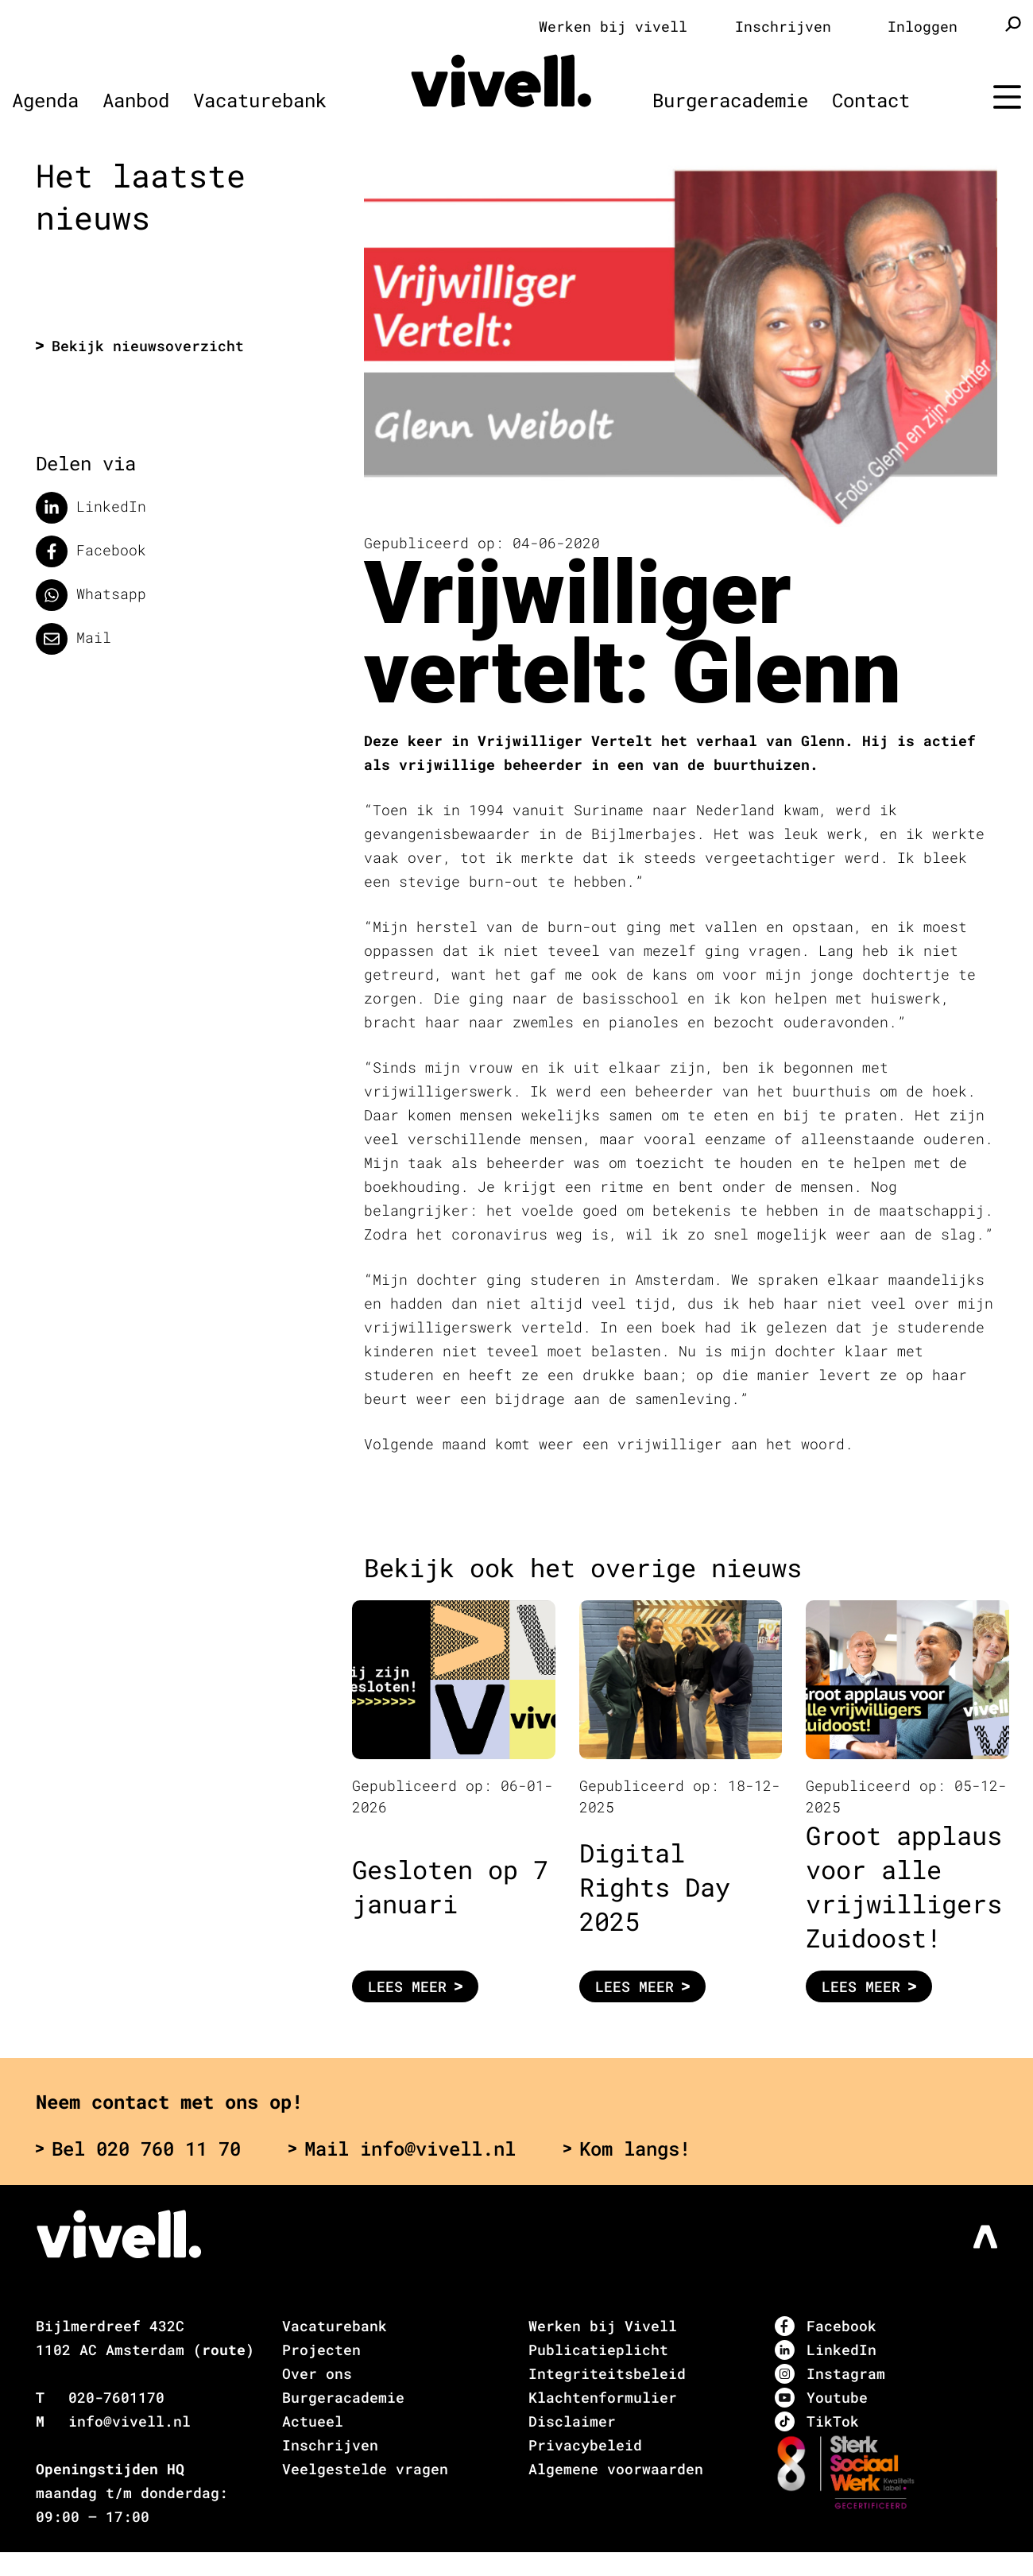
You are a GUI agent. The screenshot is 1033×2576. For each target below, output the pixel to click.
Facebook (825, 2326)
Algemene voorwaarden (615, 2468)
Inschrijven (783, 26)
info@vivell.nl (129, 2421)
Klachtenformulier (602, 2397)
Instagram (830, 2374)
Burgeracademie (730, 100)
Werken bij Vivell (602, 2325)
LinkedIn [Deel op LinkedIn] (91, 508)
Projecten (321, 2349)
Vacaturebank (260, 100)
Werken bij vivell (613, 26)
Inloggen (923, 26)
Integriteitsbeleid (607, 2373)
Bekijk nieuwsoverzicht (140, 345)
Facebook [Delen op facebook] (91, 551)
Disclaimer (572, 2421)
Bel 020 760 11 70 (138, 2148)
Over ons (317, 2373)
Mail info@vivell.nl (402, 2148)
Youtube (821, 2398)
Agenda (45, 100)
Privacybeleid (585, 2444)
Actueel (312, 2421)
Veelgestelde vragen (365, 2468)
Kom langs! (627, 2148)
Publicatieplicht (598, 2349)
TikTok (817, 2421)
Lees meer (415, 1986)
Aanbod (136, 100)
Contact (871, 100)
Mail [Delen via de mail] (73, 639)
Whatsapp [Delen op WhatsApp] (91, 595)
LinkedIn (825, 2350)
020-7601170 (116, 2397)
